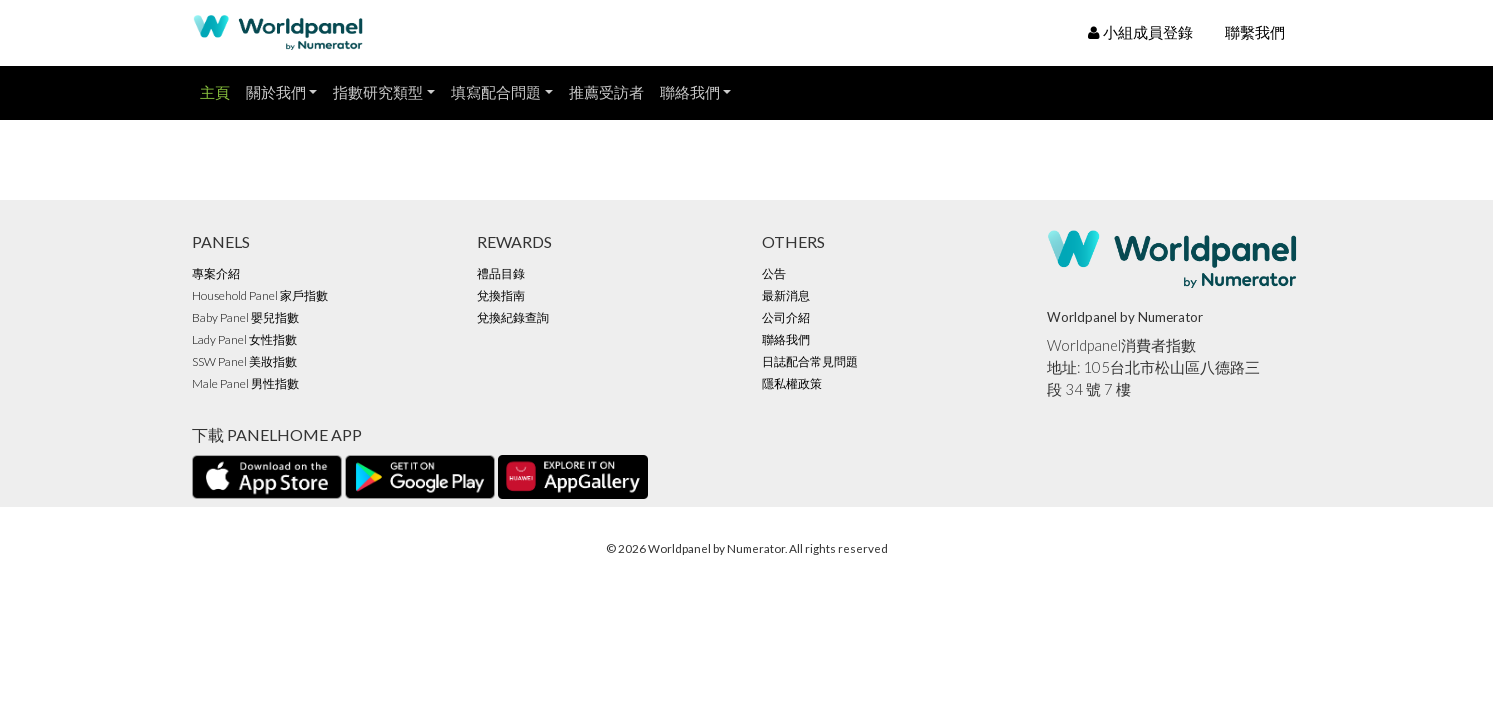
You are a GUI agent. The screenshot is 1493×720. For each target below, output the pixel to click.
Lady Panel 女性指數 (244, 339)
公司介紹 (786, 317)
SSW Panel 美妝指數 (244, 361)
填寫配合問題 (496, 92)
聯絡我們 (690, 92)
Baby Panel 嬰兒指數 (245, 317)
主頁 (215, 92)
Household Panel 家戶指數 (260, 295)
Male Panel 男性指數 (245, 383)
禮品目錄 (501, 273)
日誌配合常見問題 (810, 361)
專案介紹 (216, 273)
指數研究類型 (378, 92)
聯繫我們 (1255, 32)
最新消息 (786, 295)
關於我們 (276, 92)
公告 (774, 273)
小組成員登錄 (1140, 32)
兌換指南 (501, 295)
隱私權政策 (792, 383)
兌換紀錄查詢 (513, 317)
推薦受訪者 (606, 92)
